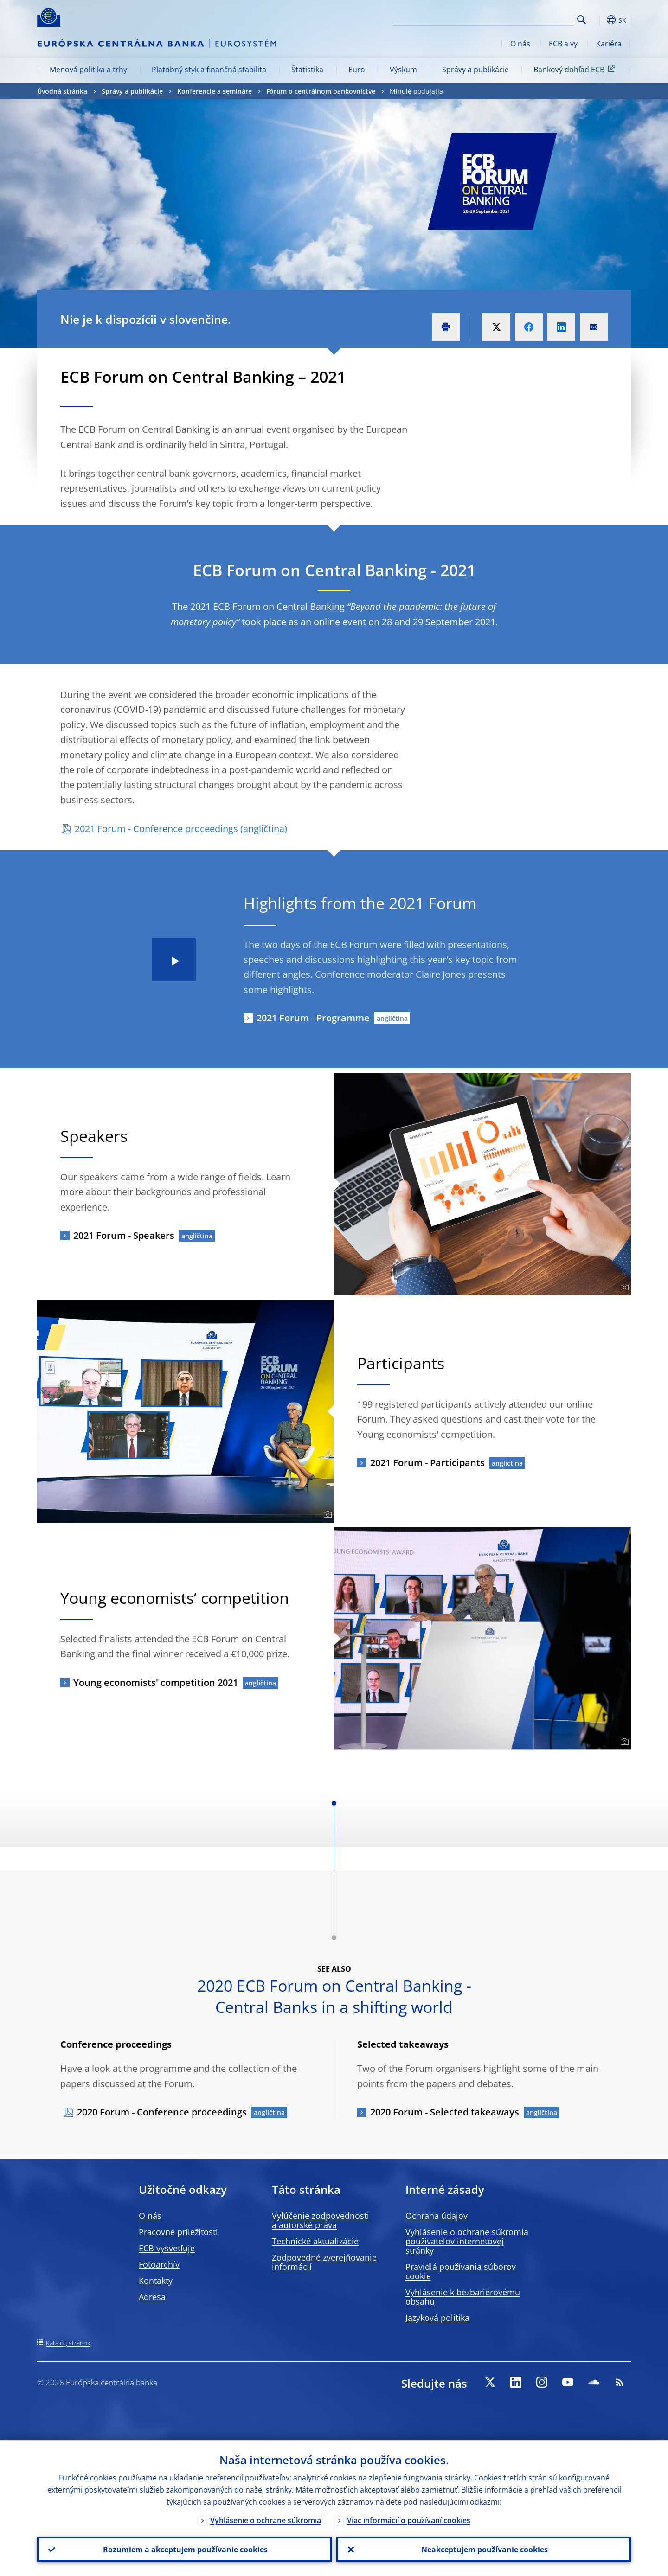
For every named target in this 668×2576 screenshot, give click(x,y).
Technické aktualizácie (315, 2241)
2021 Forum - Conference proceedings (156, 828)
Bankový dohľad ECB (575, 69)
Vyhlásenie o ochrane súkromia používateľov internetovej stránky (466, 2241)
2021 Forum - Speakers (123, 1235)
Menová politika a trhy (88, 69)
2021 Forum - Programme (313, 1018)
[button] (598, 20)
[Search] (527, 19)
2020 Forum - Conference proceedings (162, 2112)
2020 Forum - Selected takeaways (444, 2112)
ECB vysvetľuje (167, 2248)
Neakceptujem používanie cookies (483, 2549)
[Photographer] (623, 1287)
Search (581, 20)
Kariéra (609, 43)
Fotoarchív (159, 2264)
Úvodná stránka (62, 91)
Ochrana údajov (436, 2215)
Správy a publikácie (475, 69)
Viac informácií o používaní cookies (408, 2519)
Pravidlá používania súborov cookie (460, 2271)
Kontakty (156, 2280)
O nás (520, 43)
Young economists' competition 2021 (155, 1682)
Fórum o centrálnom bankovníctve (320, 91)
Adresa (152, 2296)
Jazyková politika (437, 2317)
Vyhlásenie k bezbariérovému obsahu (462, 2297)
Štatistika (307, 69)
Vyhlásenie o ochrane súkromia (265, 2519)
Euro (356, 69)
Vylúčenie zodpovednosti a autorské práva (320, 2220)
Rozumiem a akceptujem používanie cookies (184, 2549)
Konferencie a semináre (214, 91)
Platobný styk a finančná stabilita (209, 69)
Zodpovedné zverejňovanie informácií (324, 2262)
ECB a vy (563, 43)
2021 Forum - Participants (427, 1462)
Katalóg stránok (68, 2343)
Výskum (403, 69)
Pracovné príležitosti (178, 2231)
